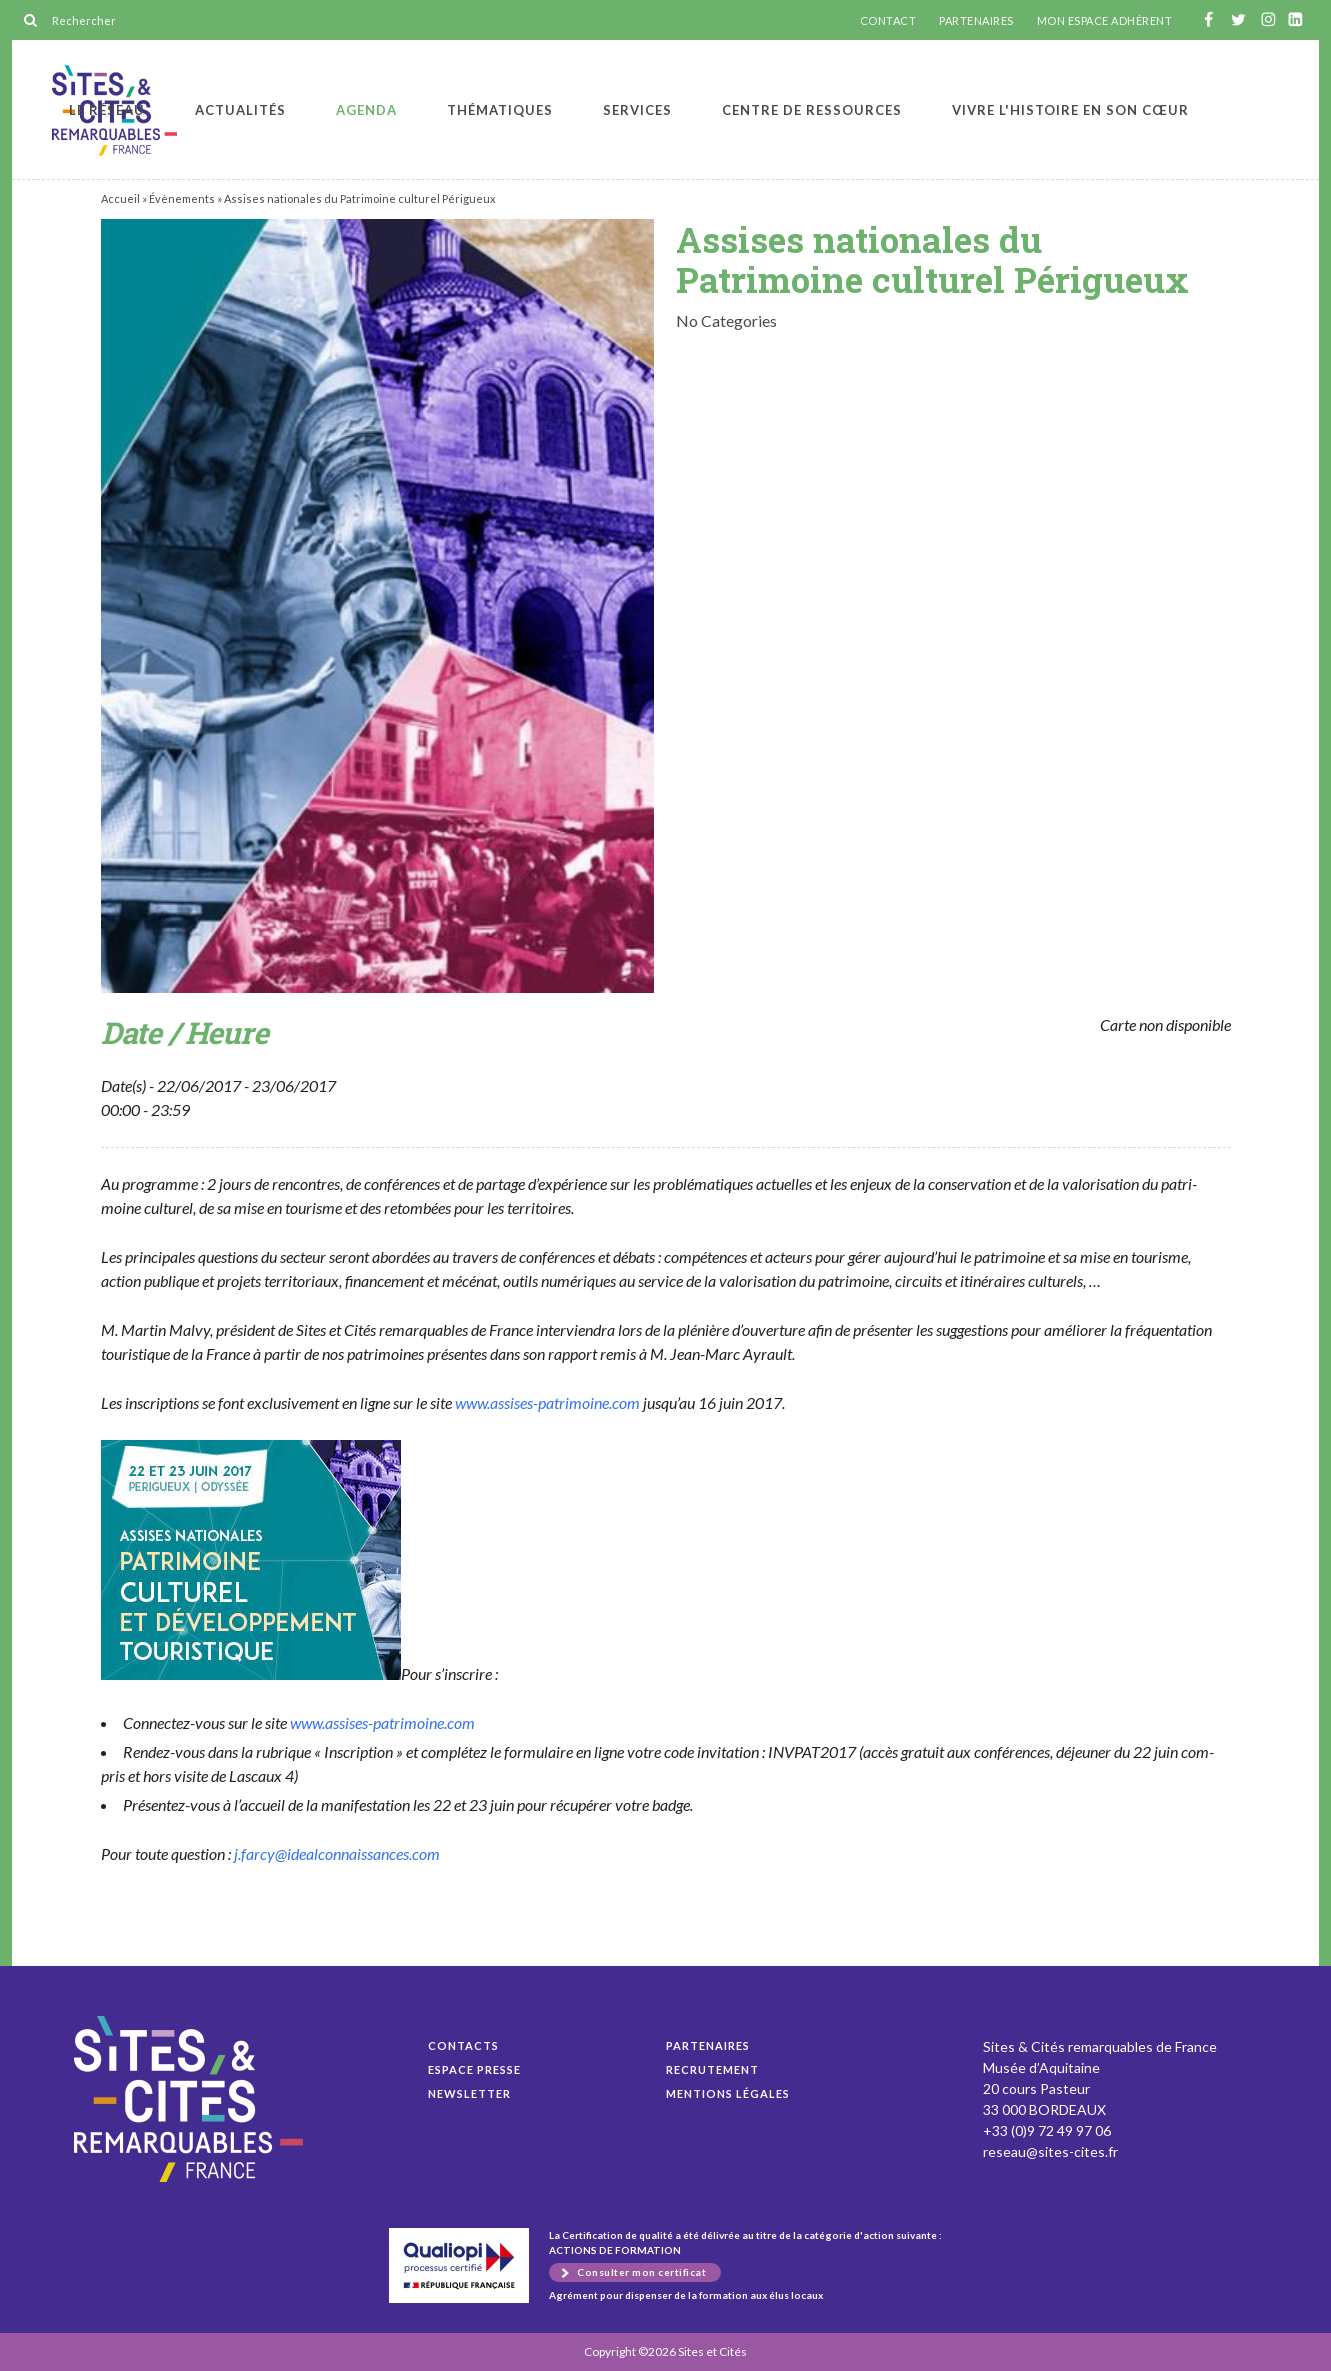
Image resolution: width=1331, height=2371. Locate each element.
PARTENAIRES (976, 21)
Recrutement (712, 2069)
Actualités (240, 110)
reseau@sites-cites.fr (1050, 2151)
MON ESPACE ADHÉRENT (1105, 21)
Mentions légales (728, 2093)
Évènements (182, 198)
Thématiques (500, 110)
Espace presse (474, 2069)
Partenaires (708, 2045)
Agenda (366, 110)
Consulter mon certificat (641, 2272)
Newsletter (469, 2093)
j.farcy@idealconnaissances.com (337, 1853)
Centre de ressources (812, 110)
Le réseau (107, 110)
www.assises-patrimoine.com (547, 1402)
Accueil (120, 198)
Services (637, 110)
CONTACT (888, 21)
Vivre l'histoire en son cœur (1070, 110)
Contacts (463, 2045)
